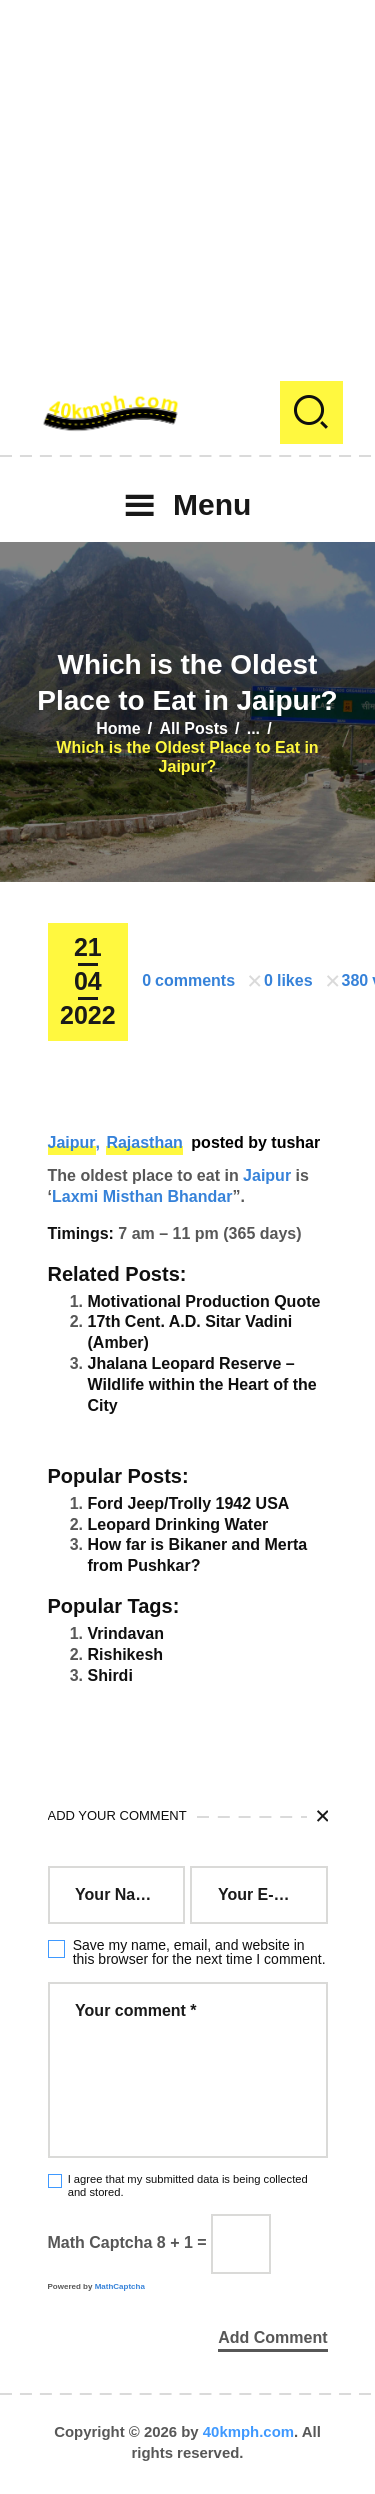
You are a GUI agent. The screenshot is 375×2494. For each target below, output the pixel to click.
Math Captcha (100, 2242)
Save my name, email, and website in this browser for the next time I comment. (199, 1952)
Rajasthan (144, 1142)
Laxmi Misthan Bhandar (142, 1196)
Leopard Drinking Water (178, 1524)
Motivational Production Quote (204, 1301)
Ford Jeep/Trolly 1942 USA (189, 1503)
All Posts (193, 728)
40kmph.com (248, 2431)
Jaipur (72, 1142)
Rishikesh (126, 1654)
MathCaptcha (120, 2286)
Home (118, 728)
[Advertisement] (187, 187)
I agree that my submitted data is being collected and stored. (188, 2185)
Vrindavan (126, 1633)
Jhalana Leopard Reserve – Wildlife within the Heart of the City (202, 1384)
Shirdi (110, 1675)
